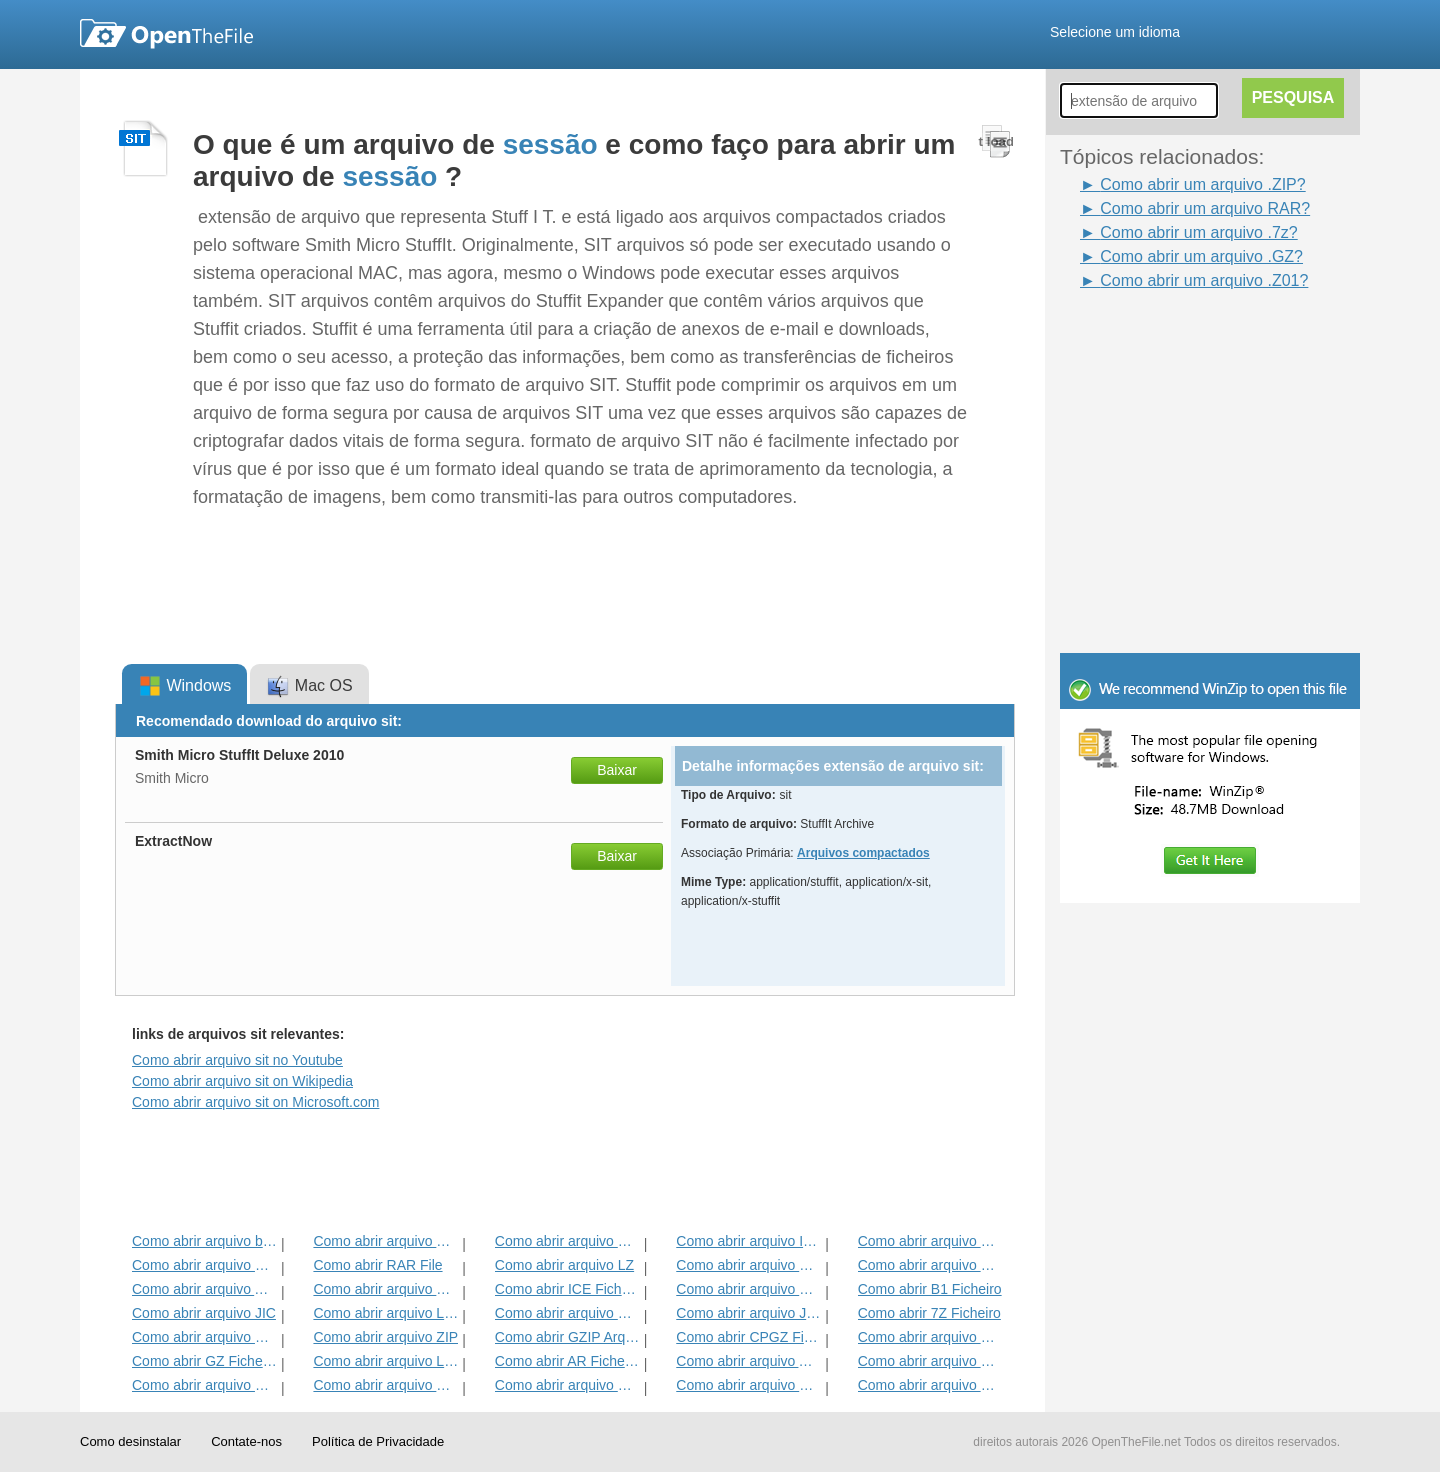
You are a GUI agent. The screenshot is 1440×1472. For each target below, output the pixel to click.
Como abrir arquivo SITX (748, 1385)
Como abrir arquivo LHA (385, 1313)
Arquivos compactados (863, 853)
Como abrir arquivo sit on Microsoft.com (255, 1102)
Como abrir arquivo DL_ (930, 1241)
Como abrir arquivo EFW (204, 1337)
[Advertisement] (1180, 338)
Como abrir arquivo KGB (204, 1265)
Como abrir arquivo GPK (385, 1289)
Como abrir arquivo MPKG (930, 1337)
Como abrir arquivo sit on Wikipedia (242, 1081)
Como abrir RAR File (377, 1265)
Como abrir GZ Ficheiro (204, 1361)
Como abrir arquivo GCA (204, 1385)
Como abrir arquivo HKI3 (748, 1265)
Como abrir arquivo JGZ (748, 1313)
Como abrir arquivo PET (385, 1385)
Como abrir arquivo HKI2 (930, 1265)
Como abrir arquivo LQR (385, 1361)
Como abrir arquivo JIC (204, 1313)
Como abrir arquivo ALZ (204, 1289)
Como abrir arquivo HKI (385, 1241)
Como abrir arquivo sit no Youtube (237, 1060)
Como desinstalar (130, 1441)
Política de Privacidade (378, 1441)
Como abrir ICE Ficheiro (567, 1289)
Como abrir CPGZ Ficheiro (748, 1337)
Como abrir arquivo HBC (930, 1385)
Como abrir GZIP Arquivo (567, 1337)
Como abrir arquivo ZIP (385, 1337)
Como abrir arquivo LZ (564, 1265)
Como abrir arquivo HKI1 (567, 1241)
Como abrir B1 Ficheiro (930, 1289)
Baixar (617, 770)
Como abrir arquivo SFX (930, 1361)
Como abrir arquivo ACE (748, 1361)
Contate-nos (246, 1441)
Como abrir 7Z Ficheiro (929, 1313)
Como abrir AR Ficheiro (567, 1361)
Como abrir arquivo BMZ (567, 1385)
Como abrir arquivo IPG (748, 1241)
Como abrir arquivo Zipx (748, 1289)
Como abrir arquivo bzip (204, 1241)
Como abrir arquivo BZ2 (567, 1313)
